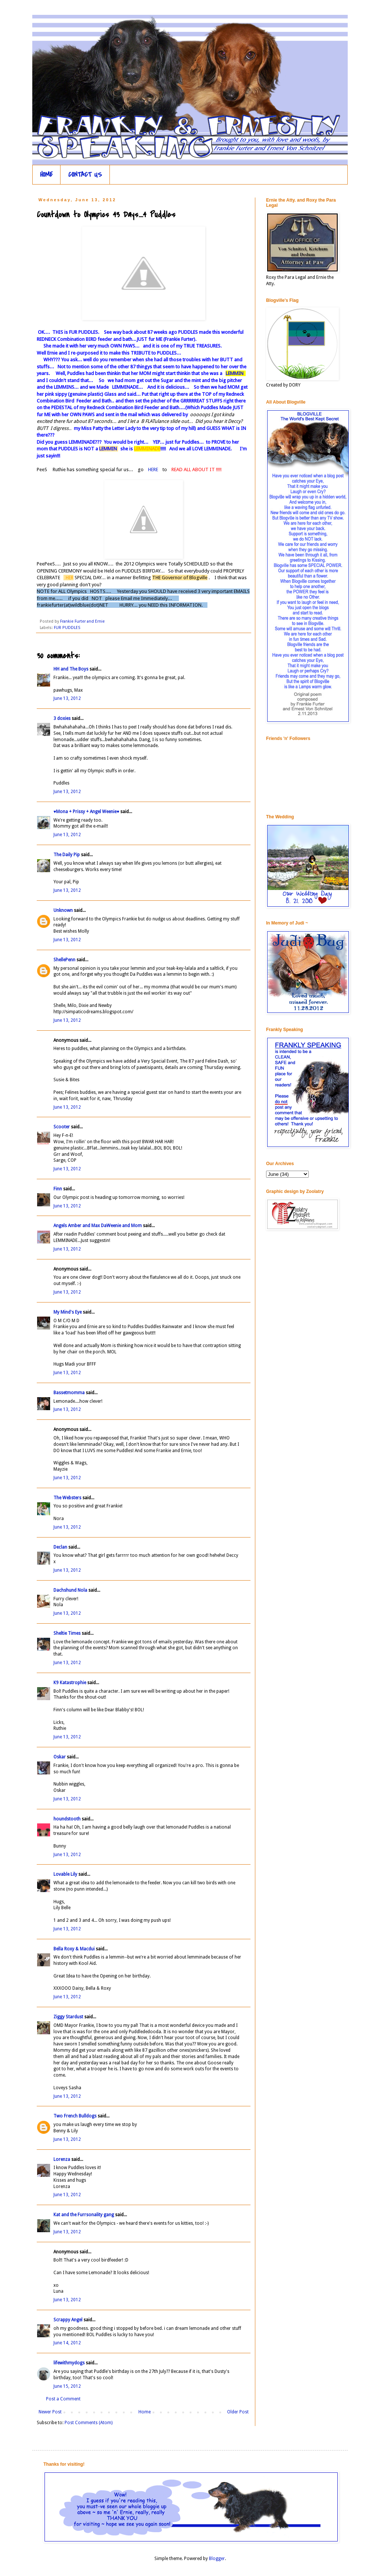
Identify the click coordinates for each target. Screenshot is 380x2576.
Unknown (63, 910)
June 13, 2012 (67, 698)
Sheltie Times (67, 1633)
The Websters (67, 1497)
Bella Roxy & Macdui (74, 1948)
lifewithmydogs (69, 2362)
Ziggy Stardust (68, 2016)
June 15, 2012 (67, 2386)
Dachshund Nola (70, 1590)
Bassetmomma (69, 1392)
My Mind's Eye (67, 1312)
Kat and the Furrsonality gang (83, 2214)
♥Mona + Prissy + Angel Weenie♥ (86, 811)
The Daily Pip (67, 854)
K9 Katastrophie (69, 1682)
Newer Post (50, 2411)
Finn (57, 1188)
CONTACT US (85, 175)
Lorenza (61, 2159)
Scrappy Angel (67, 2319)
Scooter (61, 1126)
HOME (46, 175)
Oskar (59, 1757)
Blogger (217, 2558)
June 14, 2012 (67, 2342)
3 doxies (62, 718)
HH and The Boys (70, 669)
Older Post (238, 2411)
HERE (153, 469)
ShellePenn (64, 959)
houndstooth (67, 1819)
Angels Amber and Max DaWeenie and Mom (97, 1225)
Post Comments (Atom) (88, 2422)
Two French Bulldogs (74, 2116)
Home (144, 2411)
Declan (60, 1547)
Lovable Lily (65, 1874)
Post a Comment (63, 2398)
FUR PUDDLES (67, 627)
